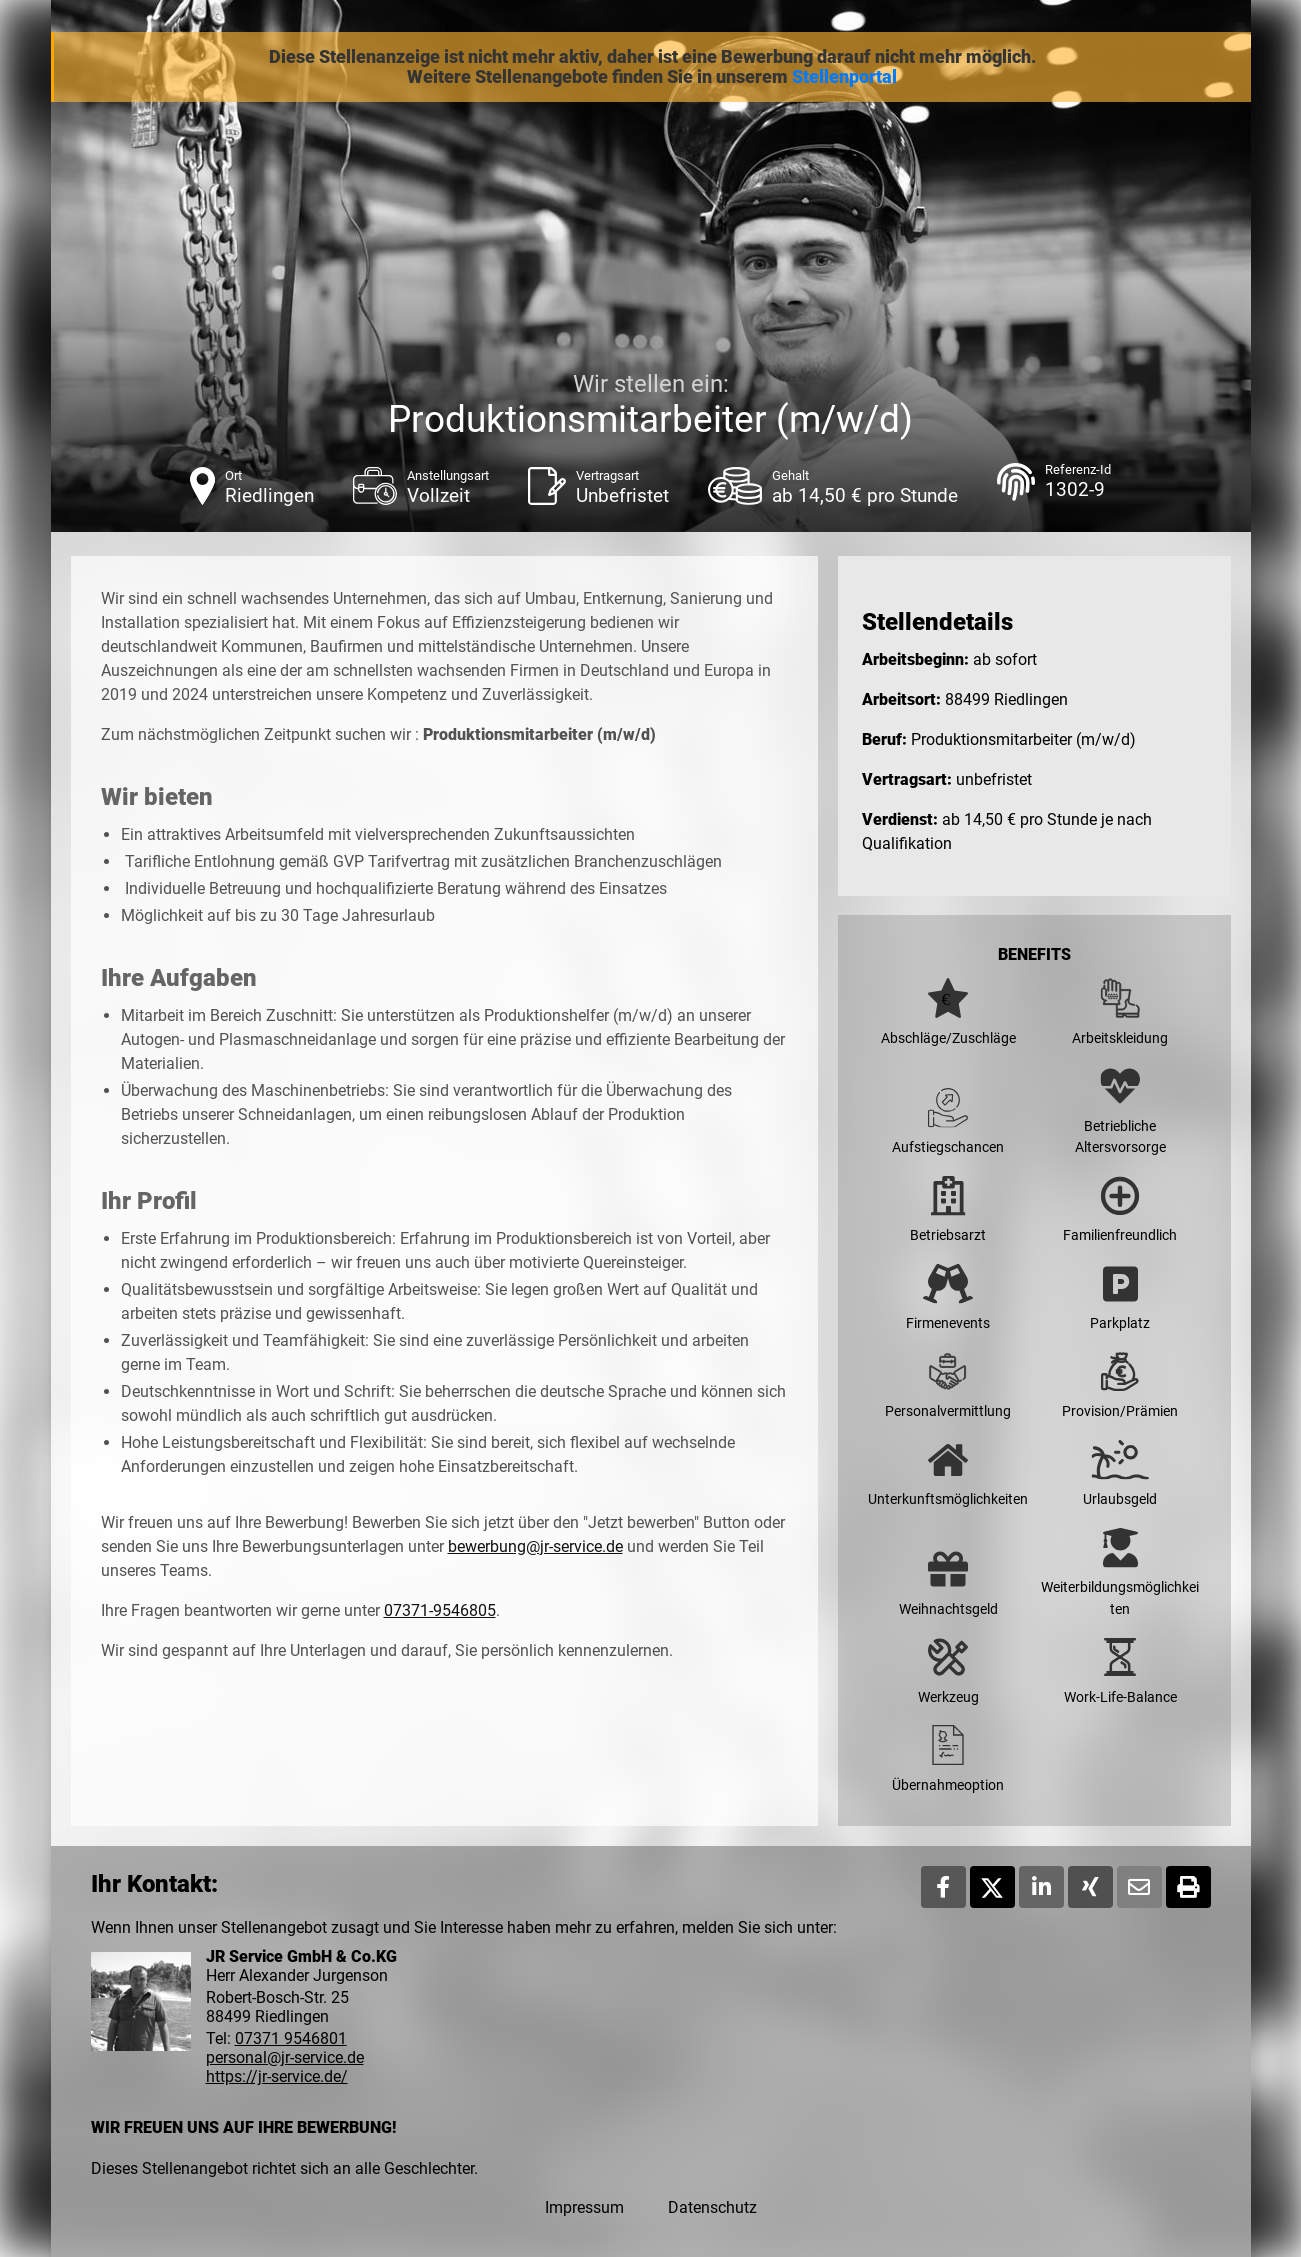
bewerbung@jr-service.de (535, 1546)
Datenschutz (712, 2207)
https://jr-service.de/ (277, 2076)
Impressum (584, 2207)
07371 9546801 (291, 2038)
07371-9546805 (440, 1610)
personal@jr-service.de (285, 2057)
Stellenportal (844, 77)
